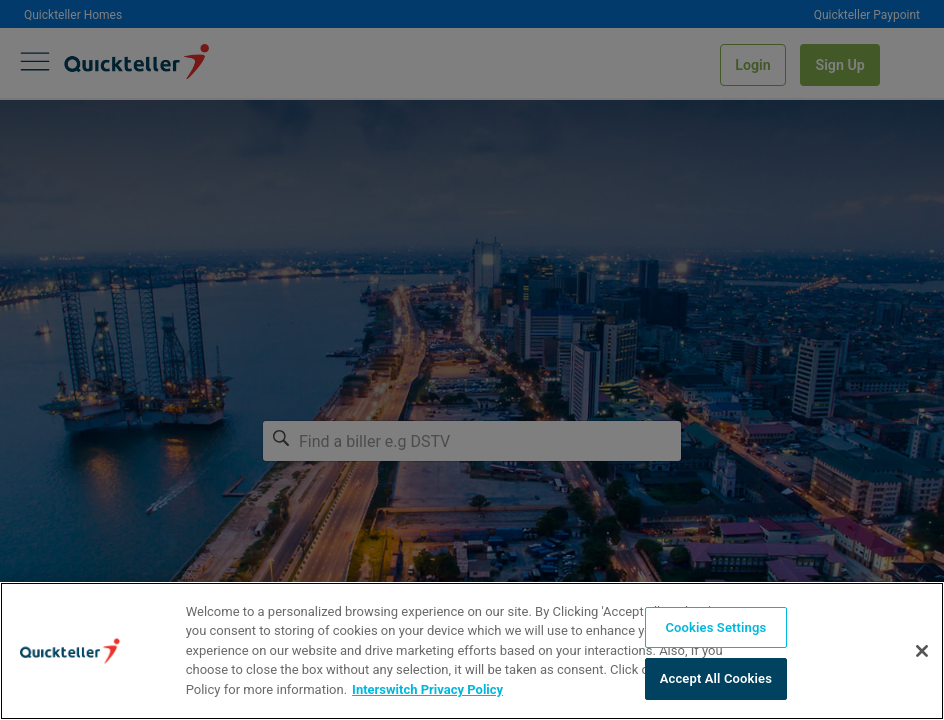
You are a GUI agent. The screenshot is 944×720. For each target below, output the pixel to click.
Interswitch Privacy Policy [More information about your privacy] (427, 689)
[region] (472, 651)
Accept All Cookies (716, 678)
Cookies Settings (715, 627)
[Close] (922, 651)
